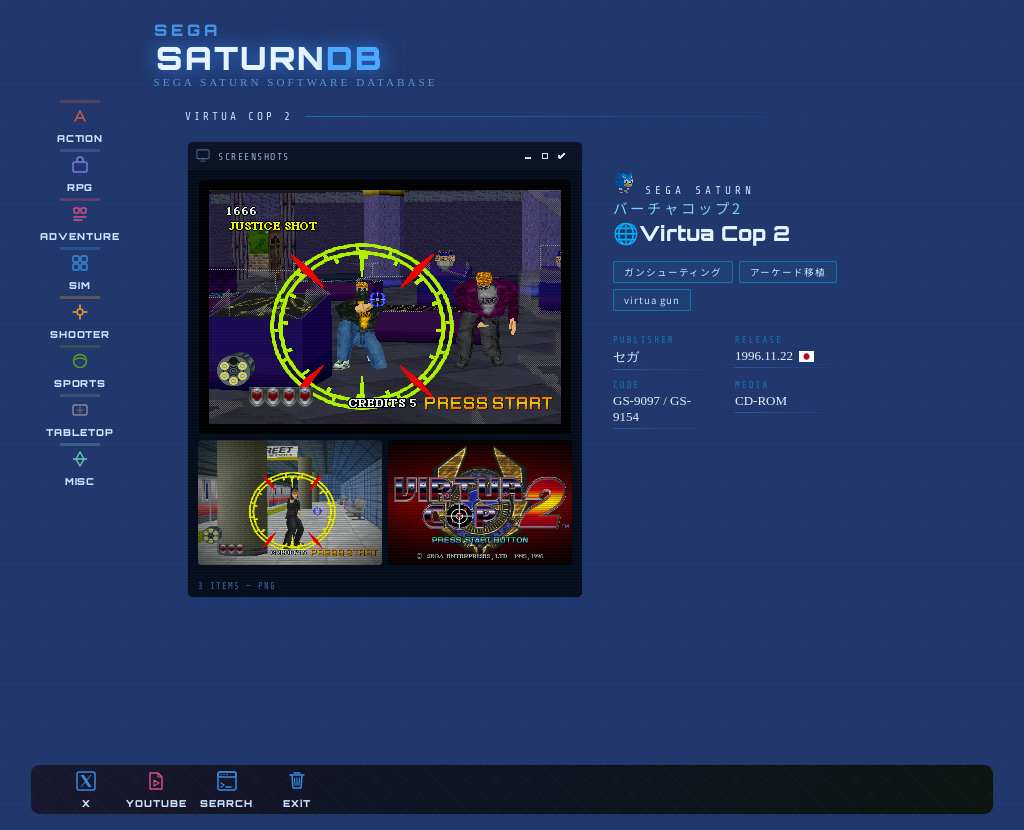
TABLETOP (80, 418)
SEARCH (226, 789)
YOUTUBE (156, 789)
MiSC (80, 467)
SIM (80, 271)
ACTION (80, 124)
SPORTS (80, 369)
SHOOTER (80, 320)
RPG (80, 173)
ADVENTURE (80, 222)
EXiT (297, 789)
